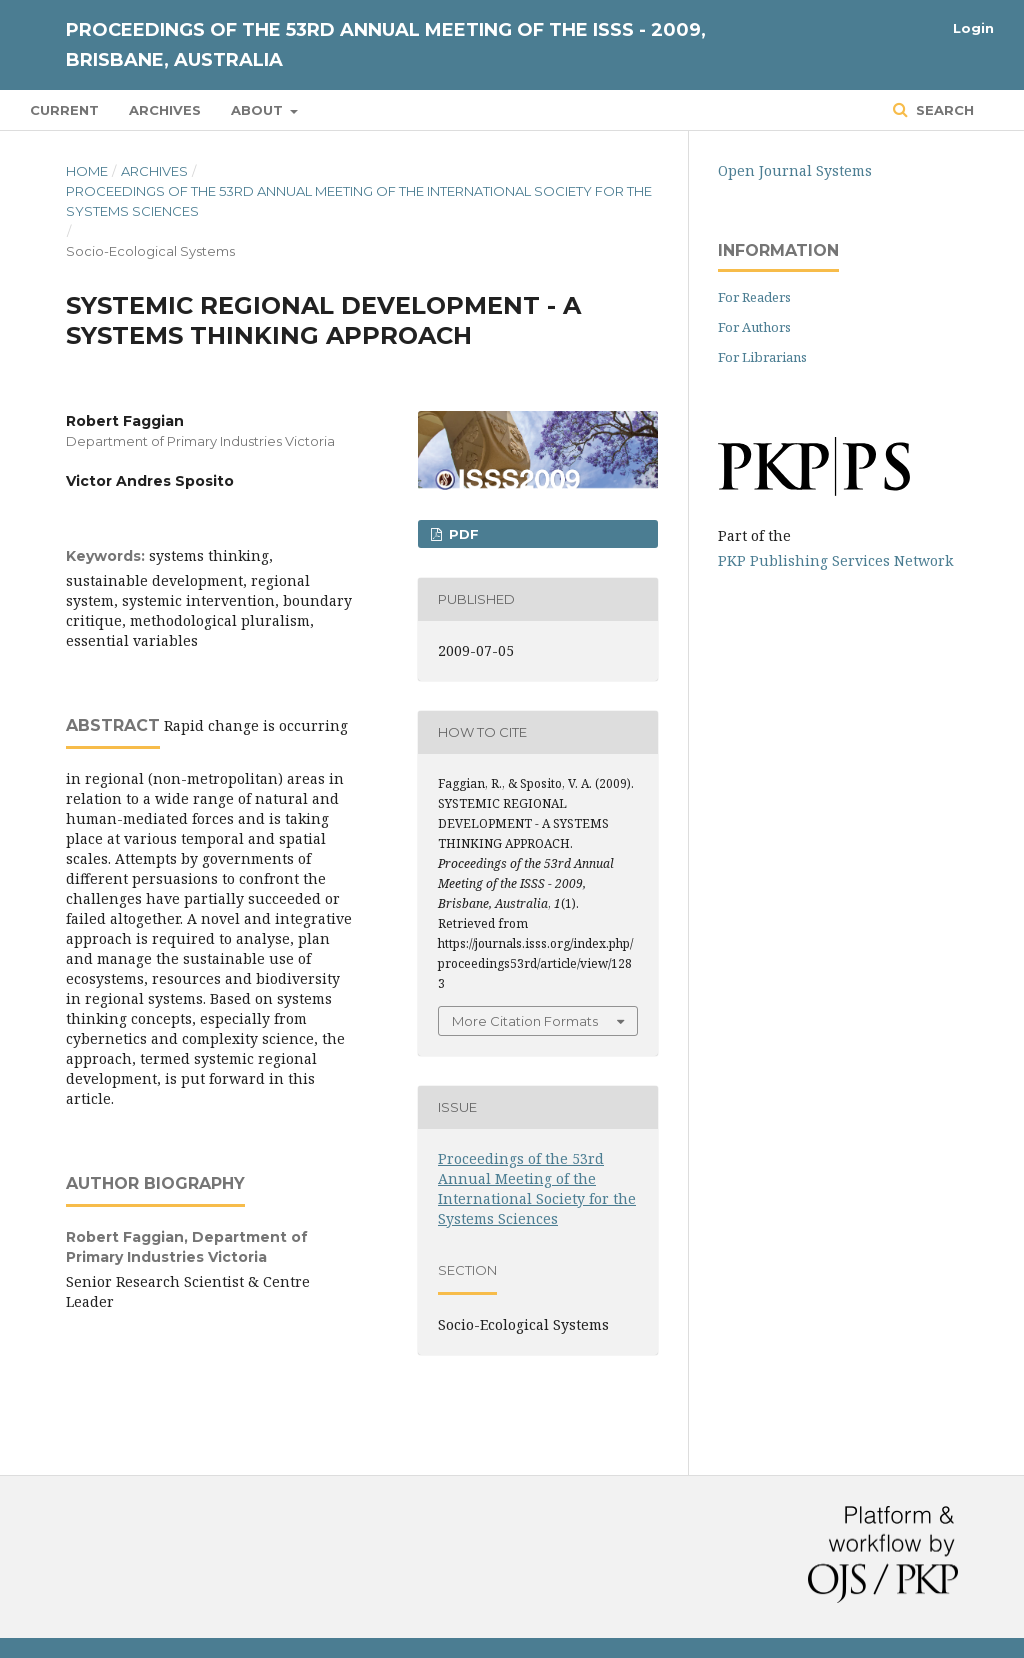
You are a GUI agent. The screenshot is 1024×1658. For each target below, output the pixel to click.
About (259, 110)
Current (64, 110)
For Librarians (762, 357)
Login (973, 28)
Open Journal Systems (795, 170)
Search (943, 110)
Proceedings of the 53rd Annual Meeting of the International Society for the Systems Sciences (359, 201)
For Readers (754, 297)
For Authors (754, 327)
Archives (165, 110)
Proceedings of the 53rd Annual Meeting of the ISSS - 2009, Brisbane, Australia (386, 45)
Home (87, 171)
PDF (462, 534)
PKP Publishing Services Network (835, 560)
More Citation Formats (525, 1021)
